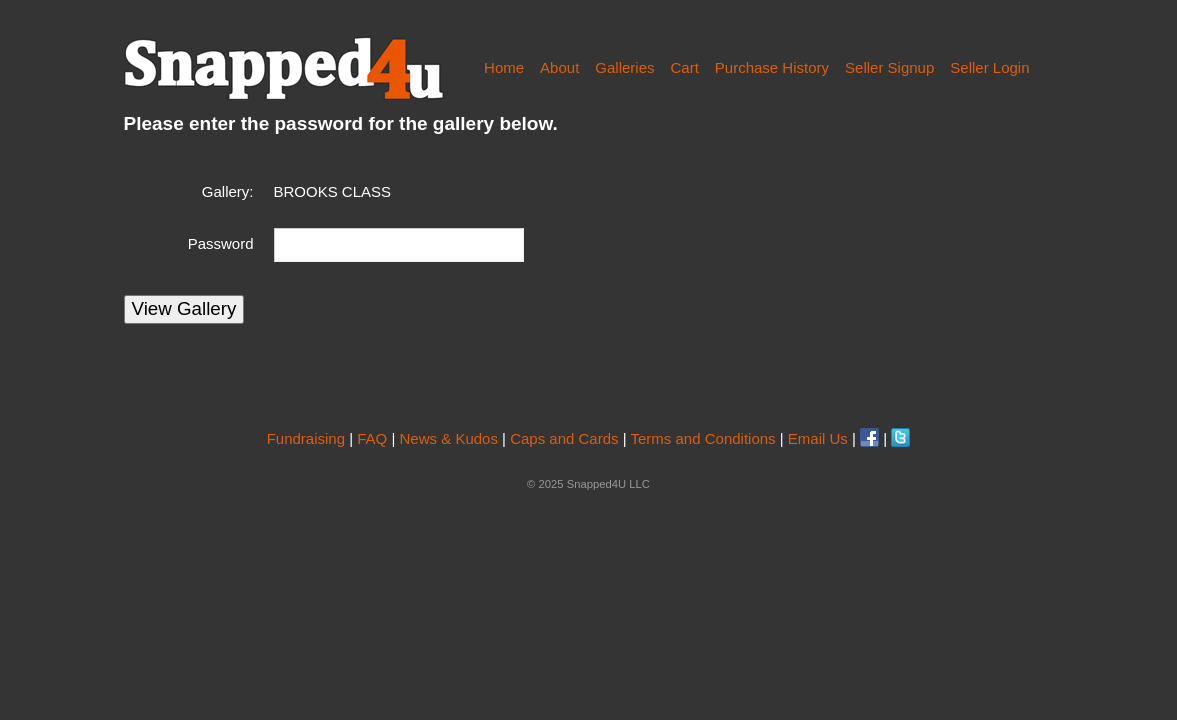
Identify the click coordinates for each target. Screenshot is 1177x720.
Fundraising (306, 438)
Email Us (818, 438)
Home (504, 67)
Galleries (624, 67)
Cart (684, 67)
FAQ (372, 438)
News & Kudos (449, 438)
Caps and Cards (564, 438)
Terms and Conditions (703, 438)
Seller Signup (889, 67)
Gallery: (228, 191)
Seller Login (989, 67)
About (559, 67)
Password (221, 243)
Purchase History (772, 67)
